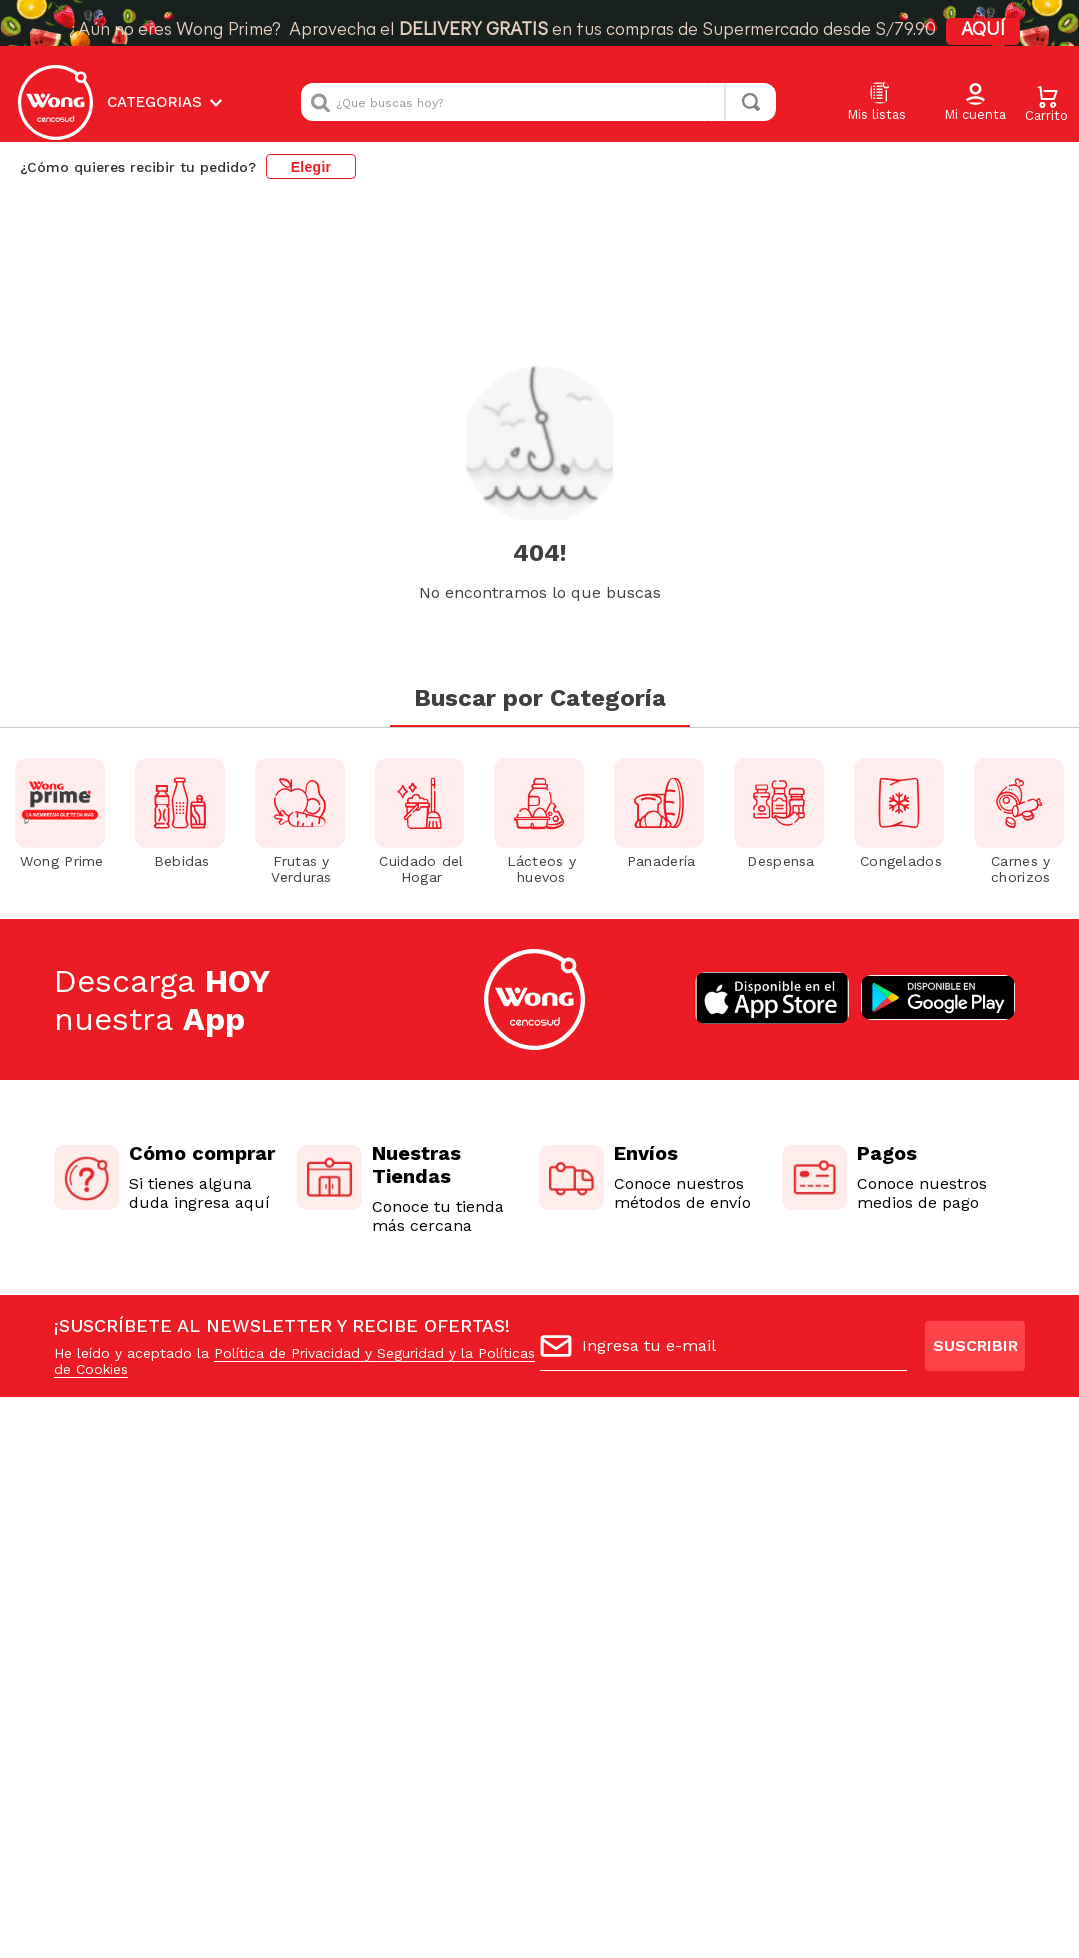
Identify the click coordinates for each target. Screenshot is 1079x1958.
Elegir (311, 167)
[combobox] (538, 102)
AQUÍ (983, 30)
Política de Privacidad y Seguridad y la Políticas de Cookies (294, 1222)
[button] (975, 103)
